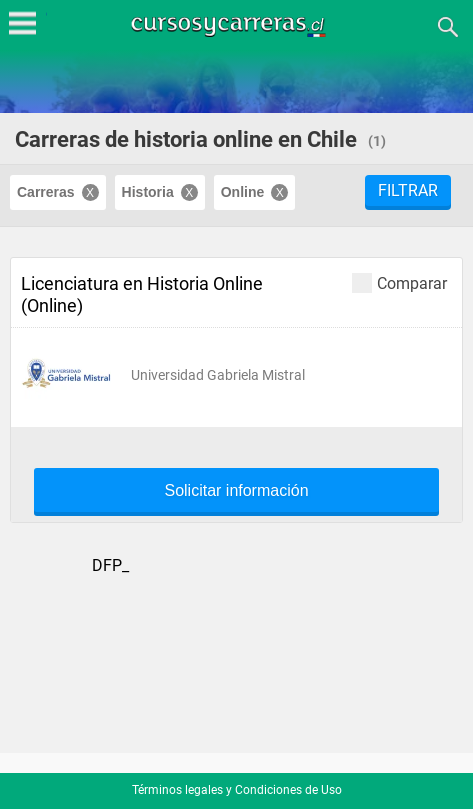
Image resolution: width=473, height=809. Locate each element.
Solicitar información (236, 491)
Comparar (399, 282)
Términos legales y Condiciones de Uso (237, 790)
